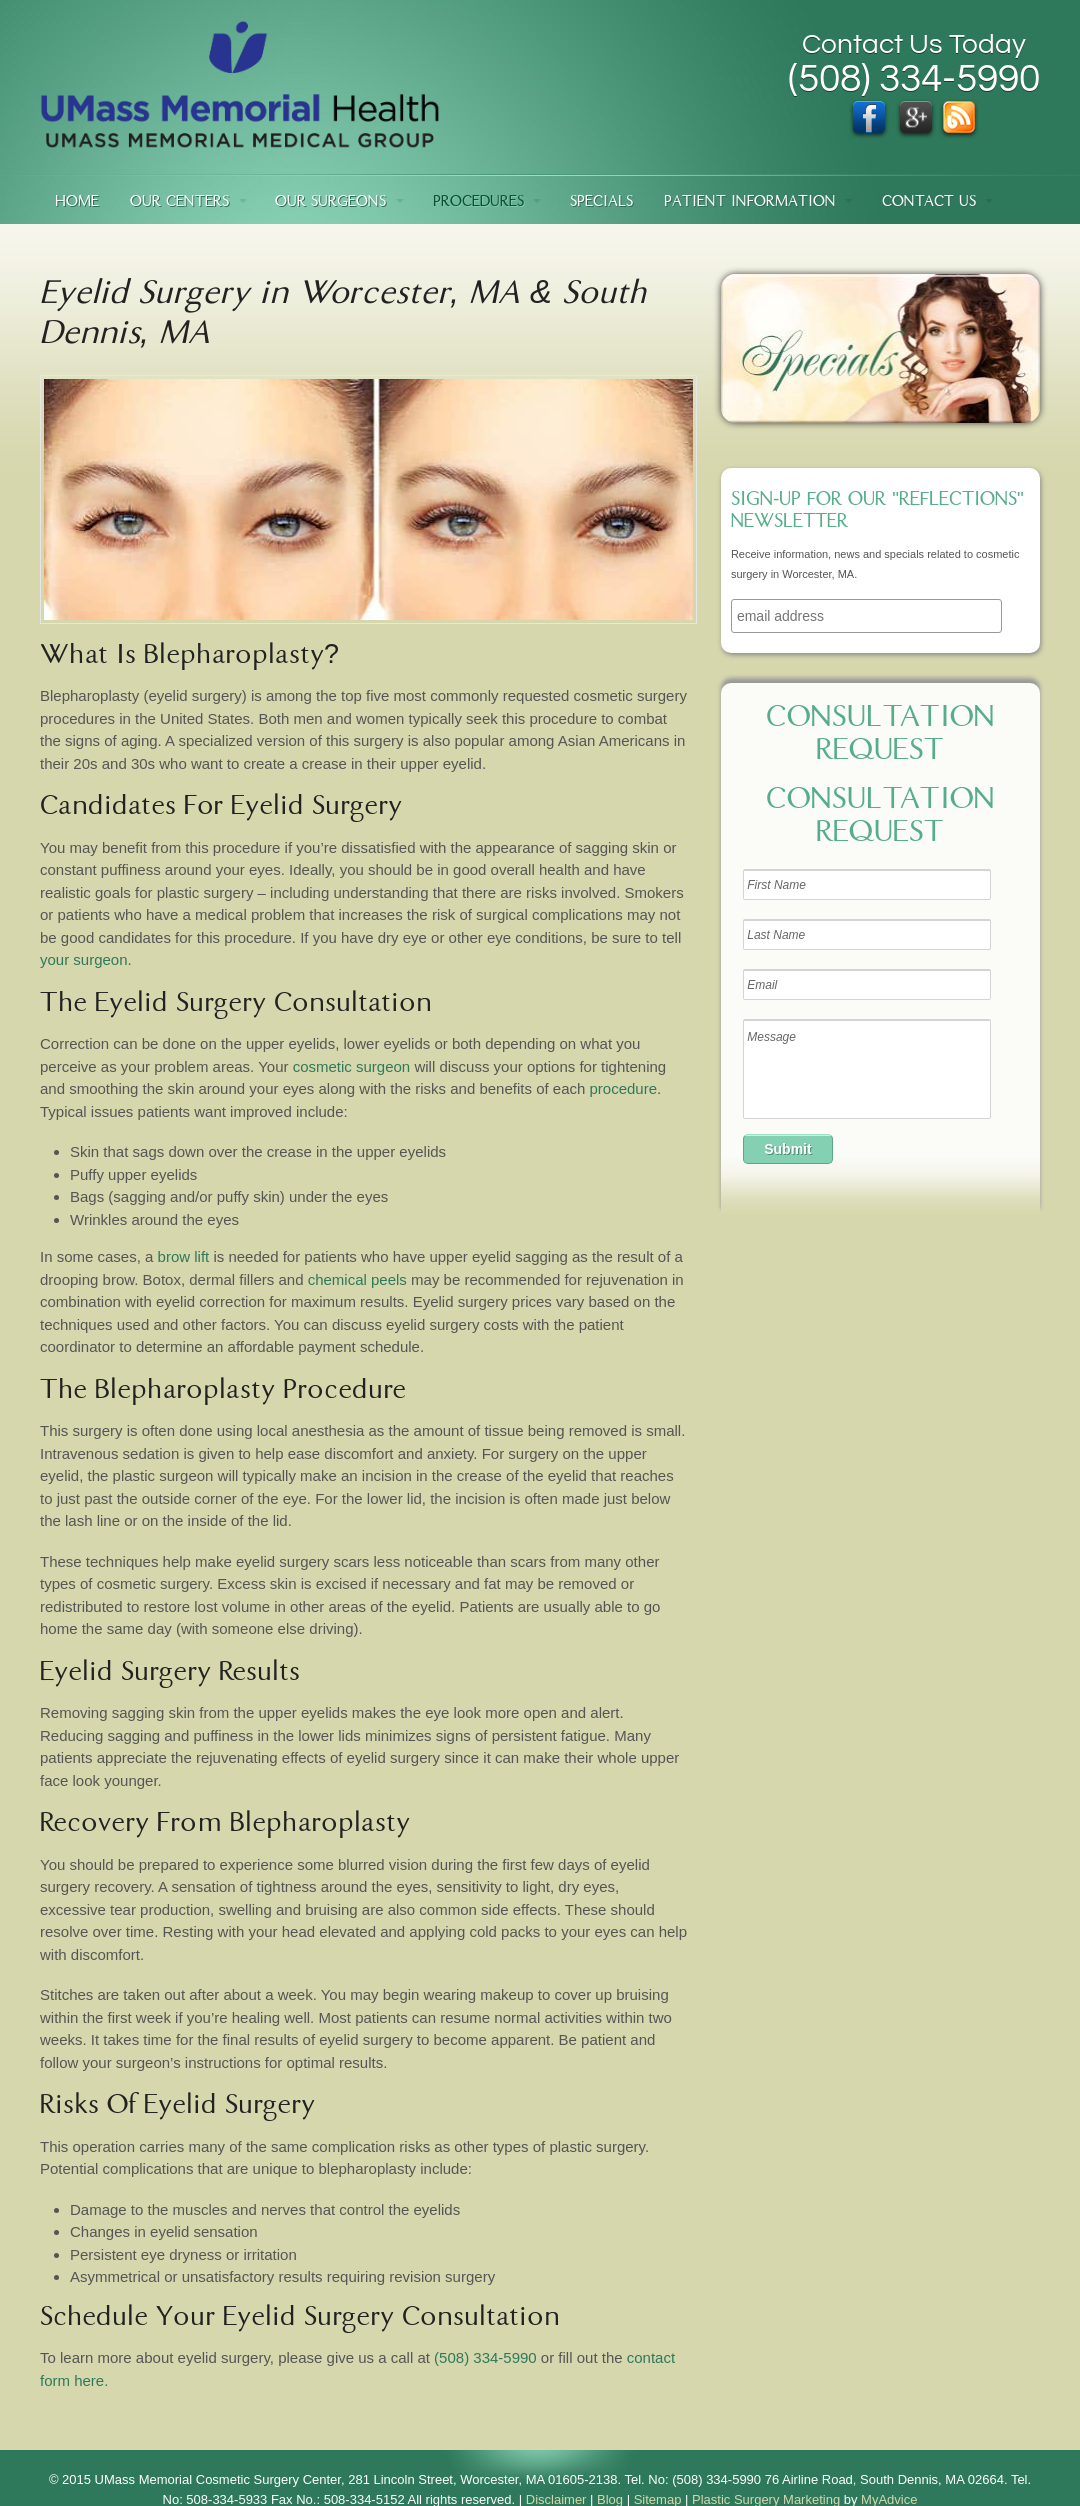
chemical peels (357, 1279)
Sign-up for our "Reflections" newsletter (877, 512)
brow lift (184, 1256)
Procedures (478, 202)
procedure (624, 1088)
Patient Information (750, 202)
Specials (601, 202)
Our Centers (179, 202)
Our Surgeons (330, 202)
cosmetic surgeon (352, 1066)
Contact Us (929, 202)
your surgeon (84, 959)
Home (77, 202)
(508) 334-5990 (485, 2357)
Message (867, 1069)
